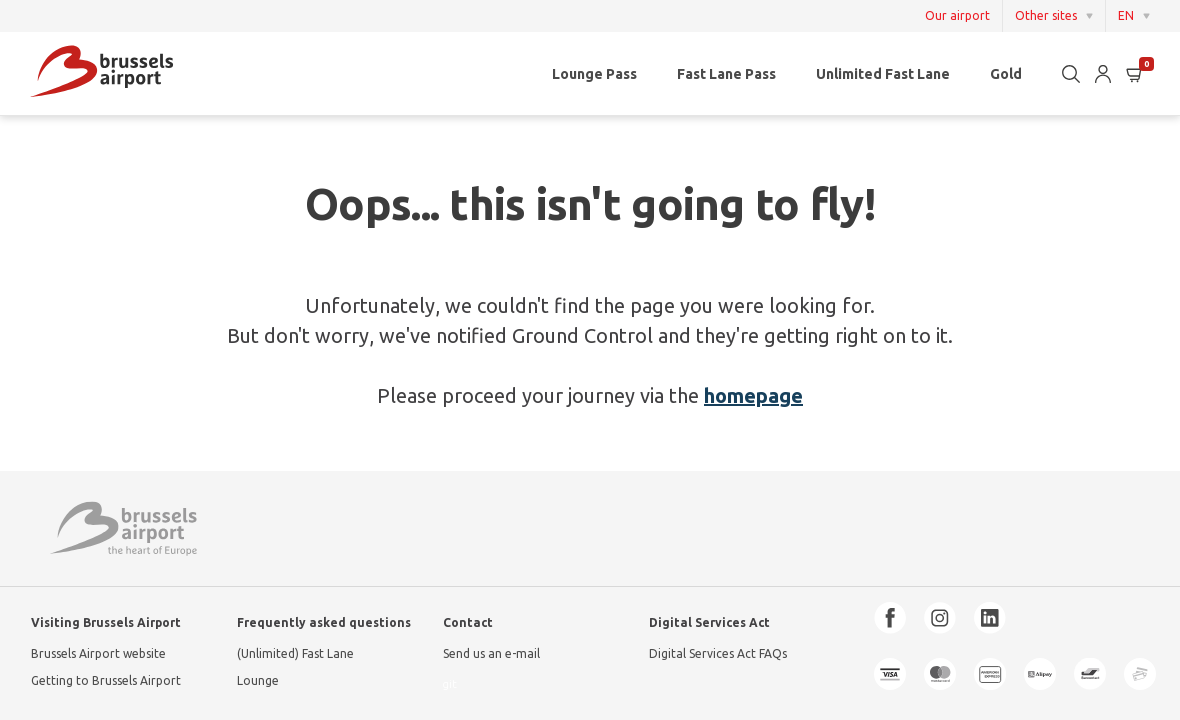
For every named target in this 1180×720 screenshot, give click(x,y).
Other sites (1046, 15)
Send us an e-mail (491, 653)
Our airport (957, 16)
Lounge (258, 680)
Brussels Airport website (98, 653)
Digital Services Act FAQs (718, 653)
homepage (753, 395)
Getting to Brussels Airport (106, 680)
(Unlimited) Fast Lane (295, 653)
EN (1126, 15)
